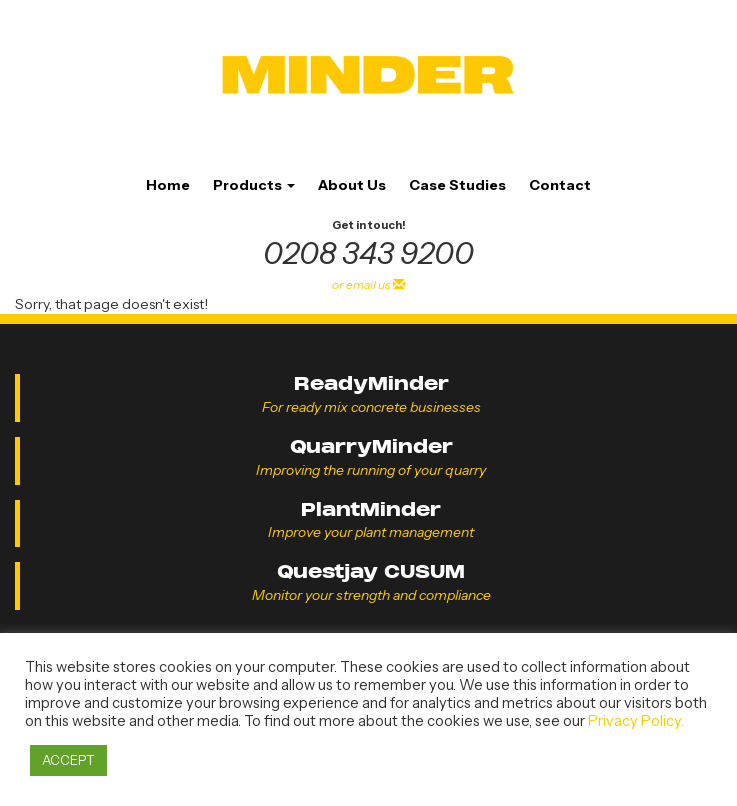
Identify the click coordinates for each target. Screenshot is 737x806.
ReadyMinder (371, 383)
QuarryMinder (371, 446)
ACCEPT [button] (68, 760)
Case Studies (457, 185)
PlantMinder (371, 509)
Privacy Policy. (636, 721)
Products (254, 185)
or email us (368, 284)
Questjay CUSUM (371, 571)
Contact (560, 185)
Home (168, 185)
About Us (352, 185)
